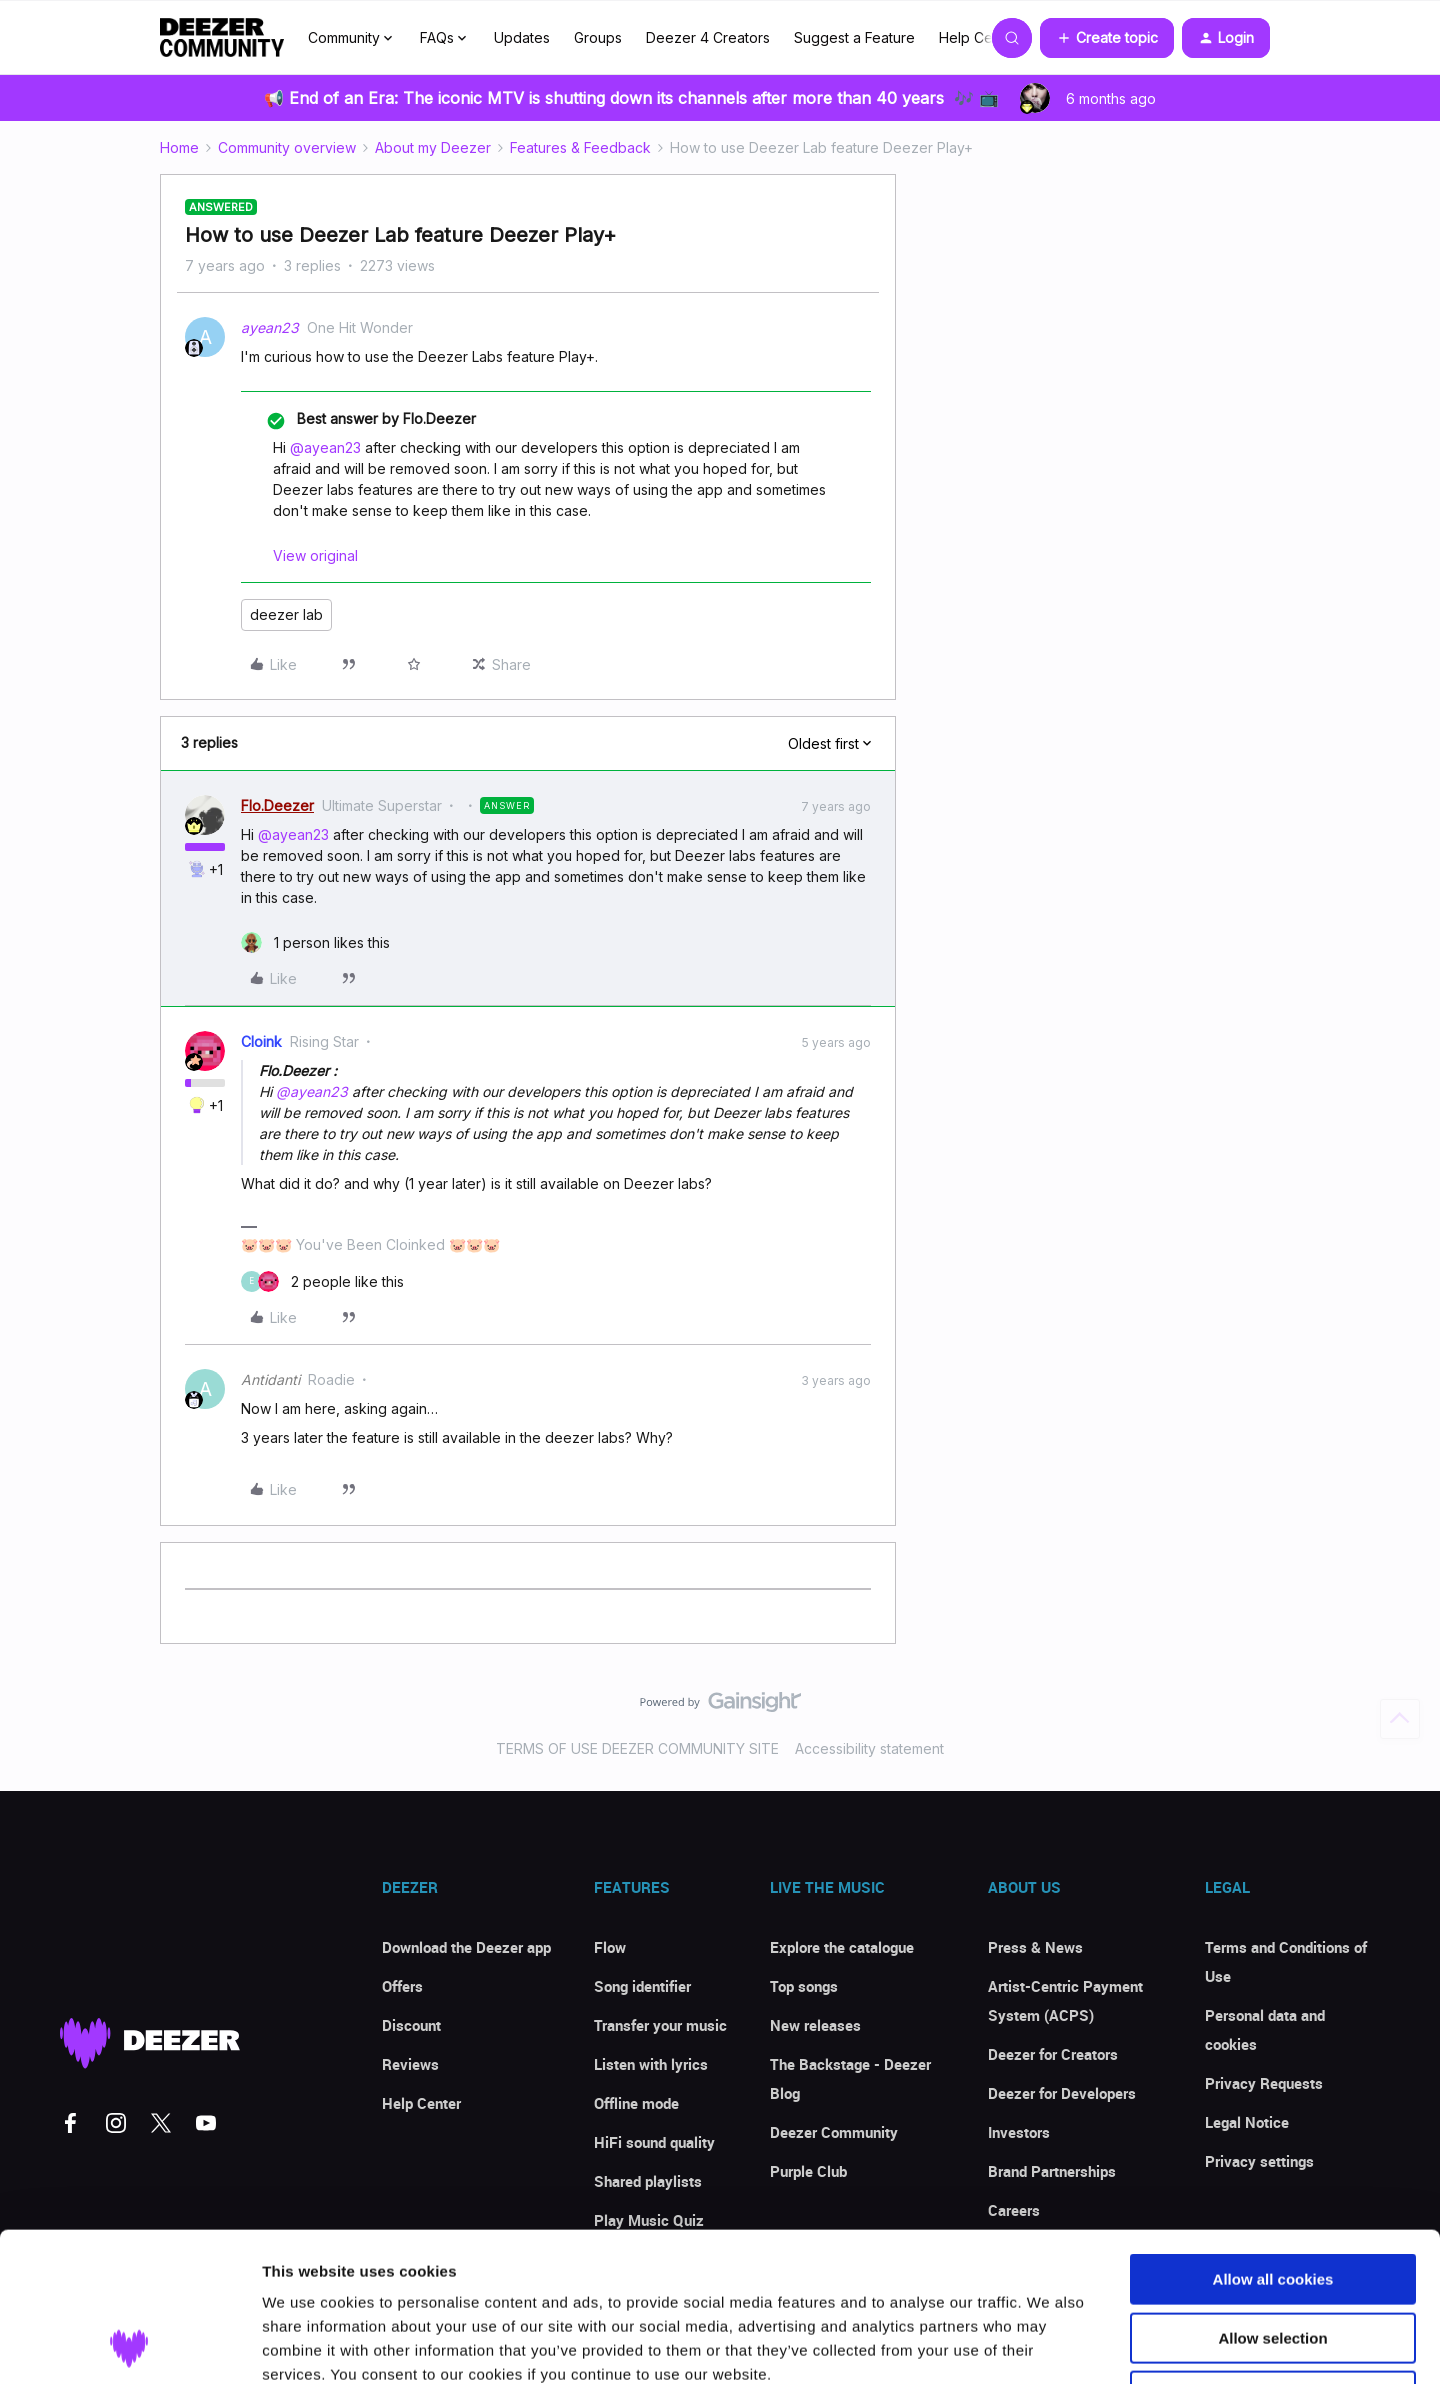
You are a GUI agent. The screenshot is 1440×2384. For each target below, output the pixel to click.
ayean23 (270, 327)
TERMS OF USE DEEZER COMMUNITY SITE (637, 1748)
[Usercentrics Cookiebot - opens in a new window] (129, 2345)
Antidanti (270, 1379)
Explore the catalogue (842, 1947)
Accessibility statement (869, 1748)
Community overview (287, 147)
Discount (411, 2025)
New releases (815, 2025)
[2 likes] (322, 1281)
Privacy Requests (1264, 2083)
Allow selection (1272, 2198)
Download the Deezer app (466, 1947)
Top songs (804, 1986)
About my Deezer (433, 147)
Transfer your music (660, 2025)
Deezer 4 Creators (708, 37)
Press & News (1035, 1947)
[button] (1107, 38)
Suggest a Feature (854, 37)
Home (179, 147)
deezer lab (286, 614)
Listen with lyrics (651, 2064)
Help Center (979, 37)
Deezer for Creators (1053, 2054)
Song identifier (642, 1986)
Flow (610, 1947)
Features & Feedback (580, 147)
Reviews (410, 2064)
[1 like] (315, 942)
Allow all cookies (1273, 2139)
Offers (402, 1986)
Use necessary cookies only (1273, 2256)
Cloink (261, 1041)
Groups (598, 37)
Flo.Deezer (277, 805)
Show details (1049, 2344)
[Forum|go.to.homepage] (222, 38)
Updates (522, 37)
